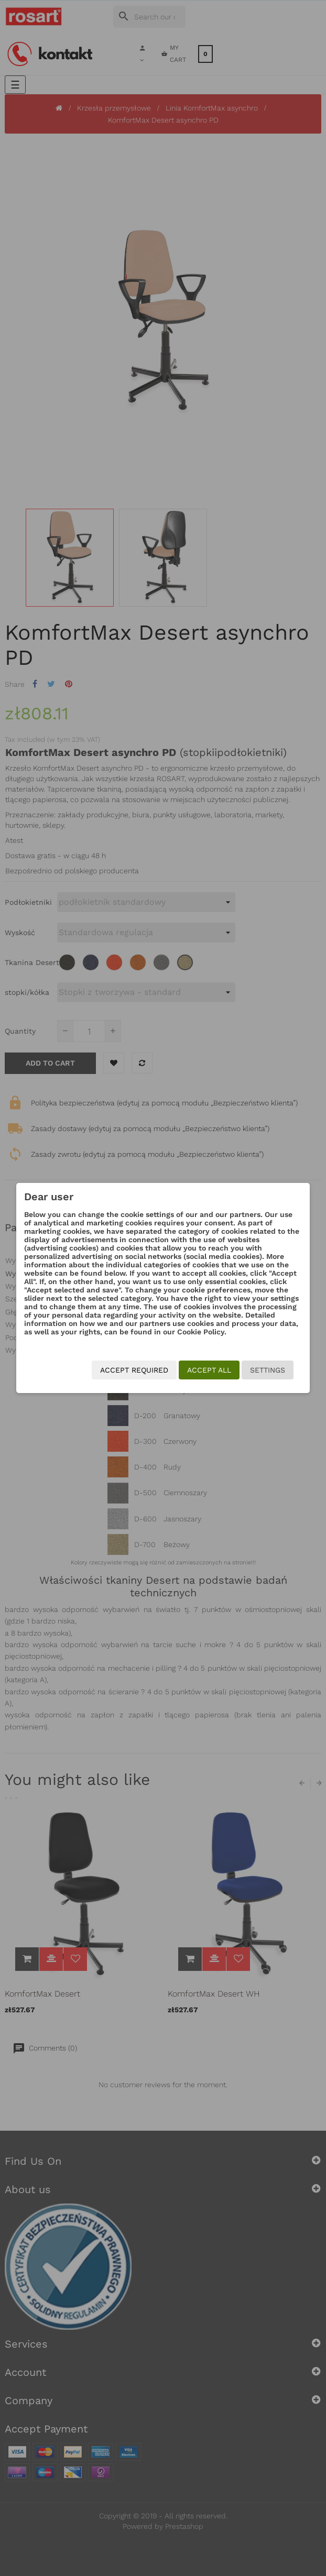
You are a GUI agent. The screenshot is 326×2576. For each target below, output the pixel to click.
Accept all (209, 1370)
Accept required (134, 1370)
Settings (267, 1370)
